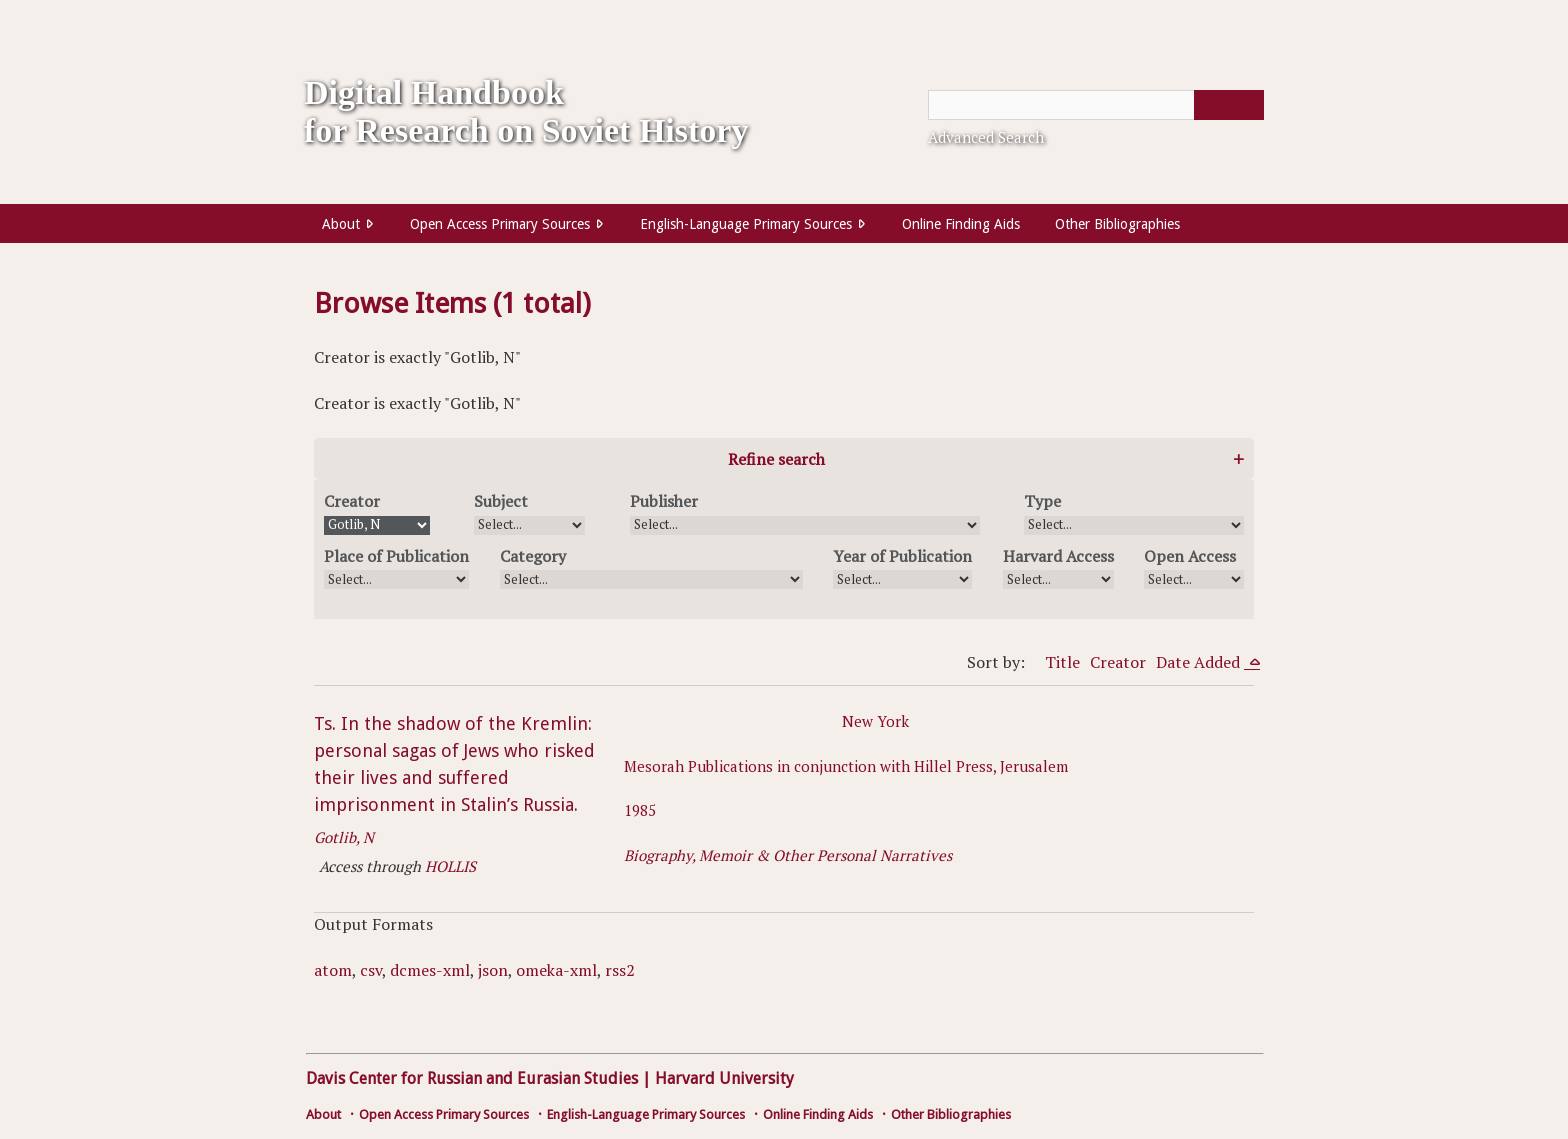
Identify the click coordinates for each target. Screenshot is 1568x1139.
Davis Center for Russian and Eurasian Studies (472, 1078)
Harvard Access (1058, 556)
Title (1062, 662)
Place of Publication (396, 556)
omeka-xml (556, 970)
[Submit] (1229, 105)
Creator (352, 501)
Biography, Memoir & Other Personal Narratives (788, 855)
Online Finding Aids (961, 224)
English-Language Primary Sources (746, 224)
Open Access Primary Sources (500, 224)
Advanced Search (986, 137)
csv (371, 970)
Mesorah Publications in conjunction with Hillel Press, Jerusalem (846, 766)
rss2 (620, 970)
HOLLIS (450, 866)
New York (875, 721)
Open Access (1190, 556)
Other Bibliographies (1117, 224)
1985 (640, 810)
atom (333, 970)
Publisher (664, 501)
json (493, 970)
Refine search (776, 459)
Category (533, 556)
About (341, 224)
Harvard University (724, 1078)
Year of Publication (902, 556)
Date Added (1200, 662)
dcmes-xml (430, 970)
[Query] (1096, 105)
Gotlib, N (344, 837)
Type (1042, 501)
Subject (501, 501)
